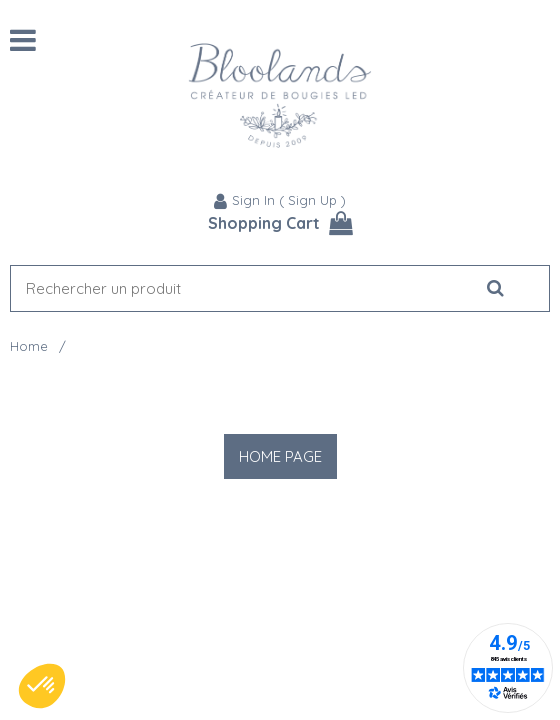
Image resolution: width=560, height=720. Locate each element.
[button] (42, 686)
